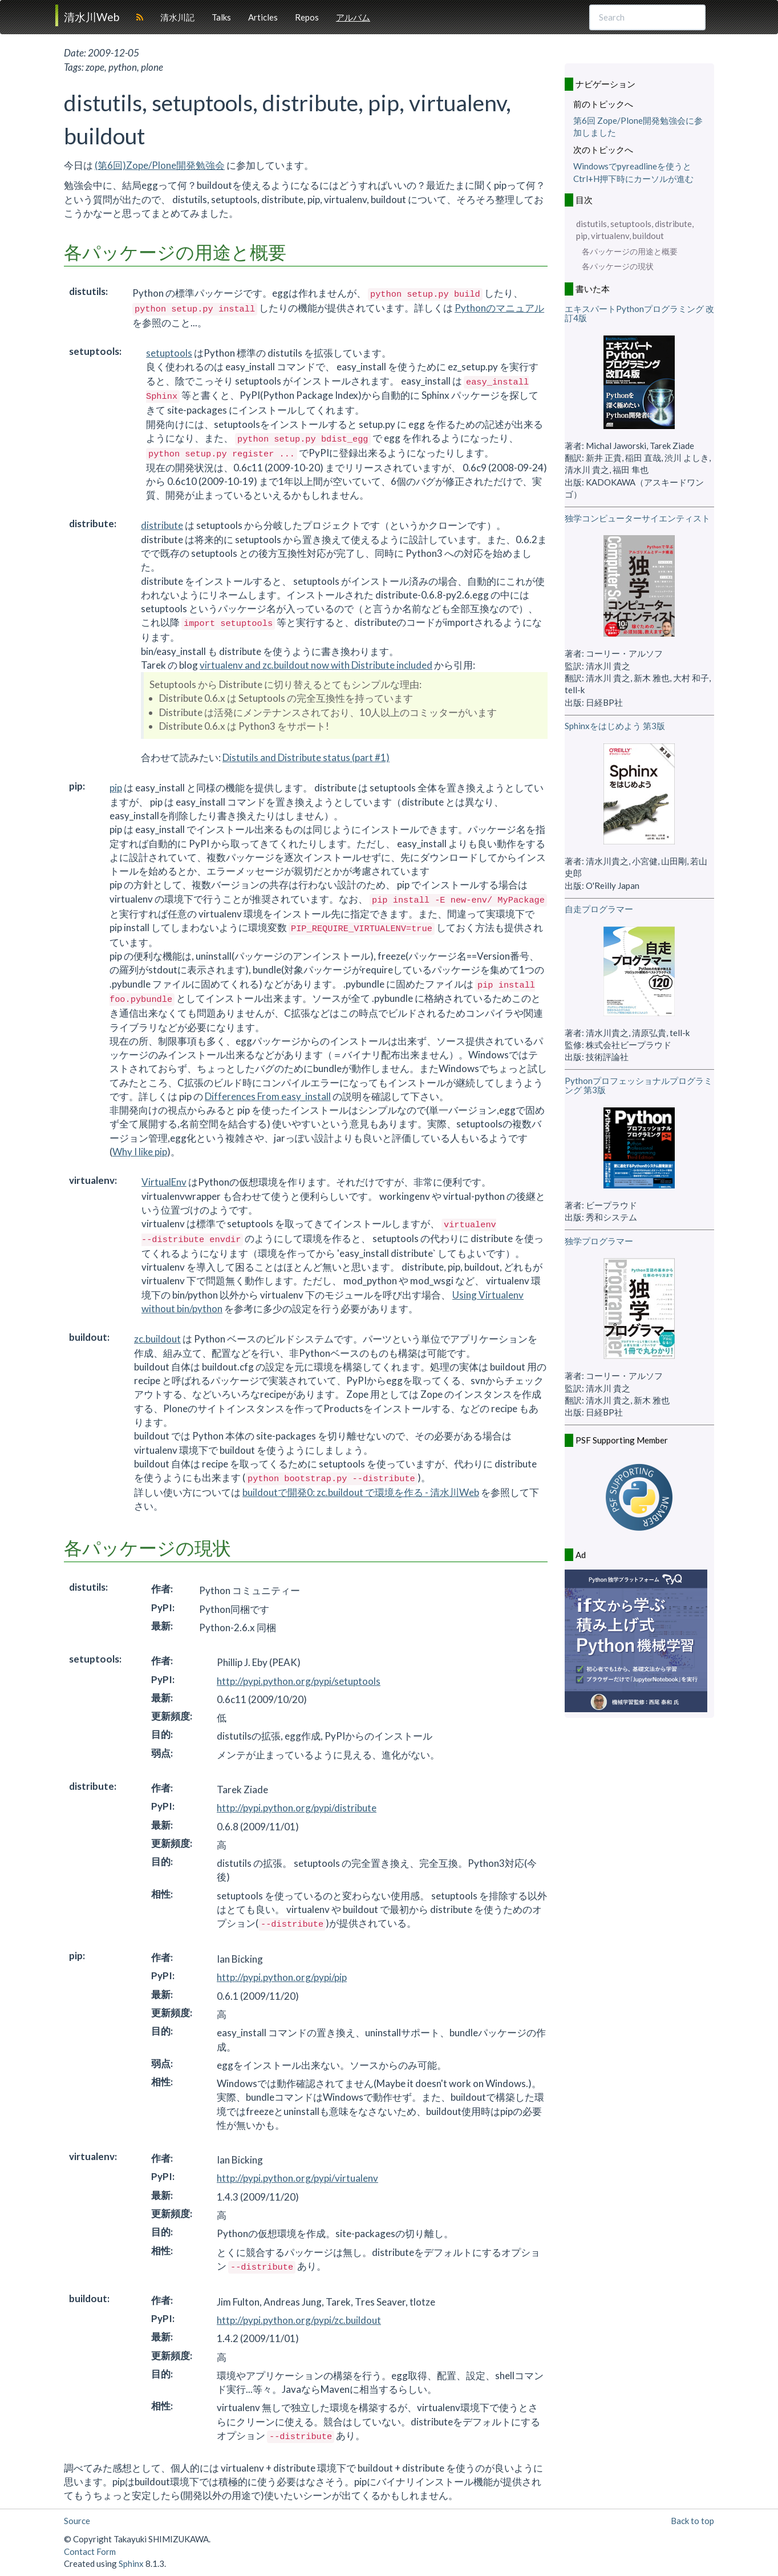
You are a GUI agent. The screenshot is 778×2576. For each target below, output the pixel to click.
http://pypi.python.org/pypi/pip (282, 1977)
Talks (221, 17)
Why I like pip (139, 1152)
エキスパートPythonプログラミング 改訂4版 (639, 313)
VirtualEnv (164, 1182)
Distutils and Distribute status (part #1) (306, 757)
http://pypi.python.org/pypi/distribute (296, 1808)
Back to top (692, 2521)
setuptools (169, 353)
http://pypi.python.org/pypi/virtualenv (297, 2178)
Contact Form (90, 2551)
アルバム (353, 17)
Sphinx (131, 2563)
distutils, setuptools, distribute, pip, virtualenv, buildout (635, 230)
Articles (263, 17)
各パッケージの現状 (618, 266)
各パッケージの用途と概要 (630, 251)
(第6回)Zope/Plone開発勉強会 (160, 165)
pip (116, 788)
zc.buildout (157, 1339)
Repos (307, 17)
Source (77, 2521)
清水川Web (91, 16)
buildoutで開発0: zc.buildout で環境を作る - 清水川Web (360, 1492)
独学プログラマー (599, 1241)
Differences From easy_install (268, 1096)
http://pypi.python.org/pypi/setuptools (298, 1681)
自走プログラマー (599, 909)
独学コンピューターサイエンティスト (637, 518)
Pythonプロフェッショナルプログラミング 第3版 (638, 1085)
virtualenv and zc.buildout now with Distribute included (316, 665)
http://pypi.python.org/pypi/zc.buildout (299, 2320)
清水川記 (177, 17)
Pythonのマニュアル (499, 308)
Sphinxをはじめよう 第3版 (615, 726)
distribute (162, 525)
